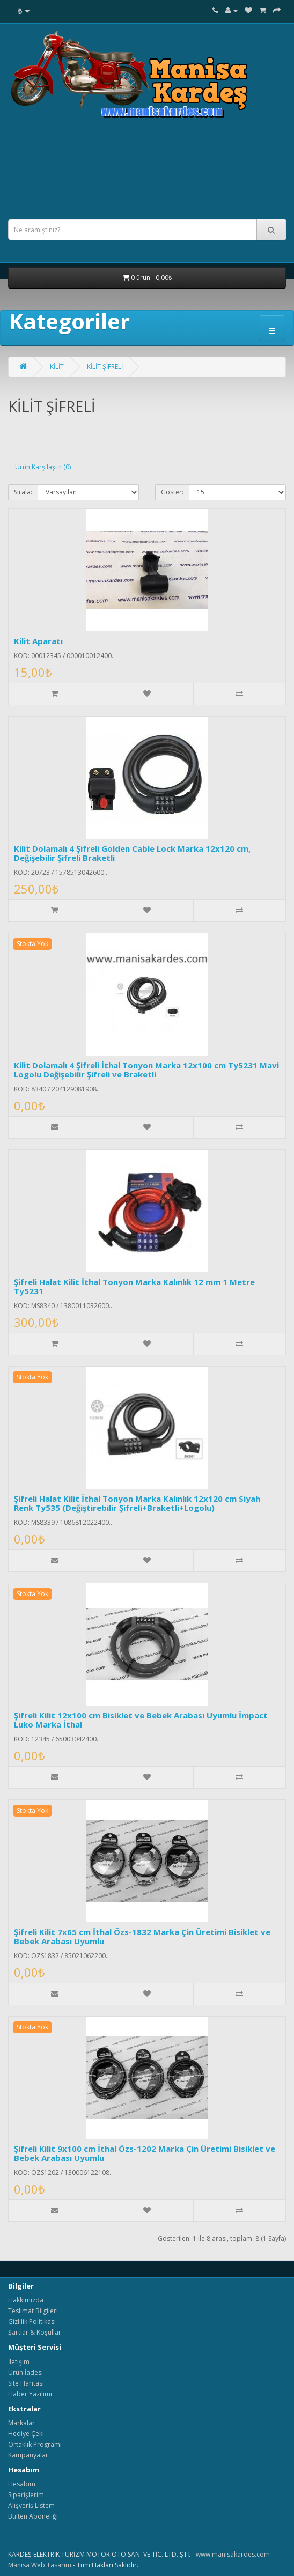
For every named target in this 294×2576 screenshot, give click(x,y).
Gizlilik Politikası (32, 2321)
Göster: (172, 492)
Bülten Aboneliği (33, 2516)
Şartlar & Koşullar (34, 2332)
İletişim (19, 2361)
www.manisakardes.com (233, 2554)
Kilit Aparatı (38, 641)
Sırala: (23, 492)
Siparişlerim (26, 2494)
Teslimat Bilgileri (33, 2310)
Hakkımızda (25, 2300)
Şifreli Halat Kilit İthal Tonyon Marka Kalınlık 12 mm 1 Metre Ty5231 (134, 1286)
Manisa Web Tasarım (39, 2565)
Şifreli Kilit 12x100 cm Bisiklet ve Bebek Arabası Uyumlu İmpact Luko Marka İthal (141, 1720)
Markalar (21, 2422)
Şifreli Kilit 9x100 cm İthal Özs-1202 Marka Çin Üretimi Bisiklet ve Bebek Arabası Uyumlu (144, 2153)
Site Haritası (26, 2383)
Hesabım (21, 2484)
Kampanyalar (28, 2455)
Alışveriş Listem (31, 2505)
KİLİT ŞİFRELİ (105, 366)
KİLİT (57, 366)
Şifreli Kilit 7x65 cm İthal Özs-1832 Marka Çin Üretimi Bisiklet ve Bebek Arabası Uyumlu (142, 1936)
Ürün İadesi (25, 2372)
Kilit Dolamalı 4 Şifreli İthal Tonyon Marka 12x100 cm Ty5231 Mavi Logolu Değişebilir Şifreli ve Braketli (146, 1070)
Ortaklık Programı (35, 2444)
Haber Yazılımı (30, 2393)
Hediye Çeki (26, 2433)
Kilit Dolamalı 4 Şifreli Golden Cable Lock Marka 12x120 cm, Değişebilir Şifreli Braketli (132, 853)
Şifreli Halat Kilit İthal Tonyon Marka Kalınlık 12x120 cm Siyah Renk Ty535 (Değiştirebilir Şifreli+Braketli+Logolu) (137, 1503)
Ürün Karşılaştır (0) (43, 466)
